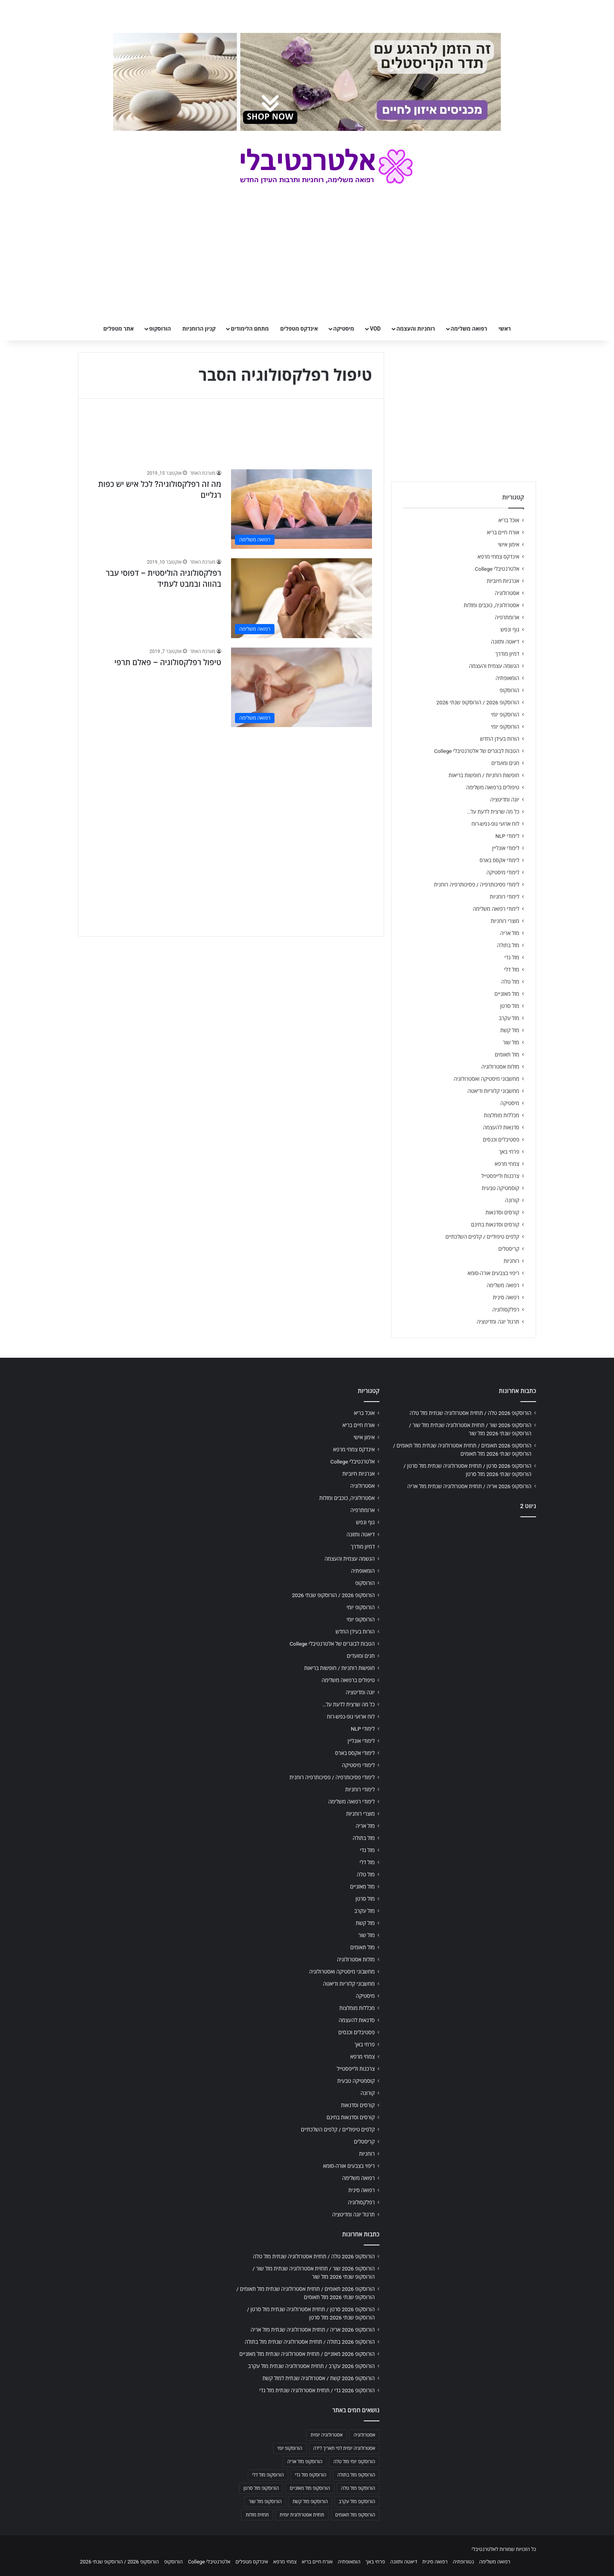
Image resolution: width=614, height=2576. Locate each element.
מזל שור (511, 1042)
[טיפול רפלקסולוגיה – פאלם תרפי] (301, 687)
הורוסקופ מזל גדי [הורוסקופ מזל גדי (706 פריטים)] (310, 2475)
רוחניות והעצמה (415, 329)
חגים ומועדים (505, 763)
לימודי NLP (507, 836)
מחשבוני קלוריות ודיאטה (493, 1091)
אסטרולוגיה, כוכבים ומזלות (491, 605)
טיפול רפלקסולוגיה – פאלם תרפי (167, 662)
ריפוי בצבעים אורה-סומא (493, 1273)
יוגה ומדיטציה (504, 799)
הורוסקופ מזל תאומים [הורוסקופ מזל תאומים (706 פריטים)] (355, 2515)
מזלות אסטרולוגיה (500, 1067)
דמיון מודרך (507, 654)
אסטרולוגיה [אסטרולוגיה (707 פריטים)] (364, 2435)
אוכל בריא (508, 520)
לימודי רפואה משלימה (496, 909)
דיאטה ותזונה (505, 642)
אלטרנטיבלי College (497, 569)
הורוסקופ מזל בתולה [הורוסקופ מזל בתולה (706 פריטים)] (356, 2475)
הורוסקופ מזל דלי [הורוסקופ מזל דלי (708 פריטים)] (268, 2475)
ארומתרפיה (507, 617)
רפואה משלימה (469, 329)
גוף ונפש (509, 629)
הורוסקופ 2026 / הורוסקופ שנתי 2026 (477, 702)
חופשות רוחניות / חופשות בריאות (484, 775)
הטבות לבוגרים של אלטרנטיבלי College (476, 751)
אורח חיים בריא (503, 532)
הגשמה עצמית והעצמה (494, 666)
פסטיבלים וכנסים (501, 1139)
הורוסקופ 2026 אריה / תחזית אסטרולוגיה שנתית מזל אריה (469, 1486)
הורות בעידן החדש (499, 739)
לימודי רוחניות (504, 897)
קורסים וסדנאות (502, 1212)
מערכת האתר (202, 473)
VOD (375, 329)
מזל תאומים (507, 1054)
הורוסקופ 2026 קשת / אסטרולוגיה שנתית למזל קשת (318, 2378)
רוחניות (511, 1261)
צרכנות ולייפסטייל (500, 1176)
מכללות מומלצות (502, 1115)
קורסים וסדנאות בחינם (495, 1224)
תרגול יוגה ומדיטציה (498, 1322)
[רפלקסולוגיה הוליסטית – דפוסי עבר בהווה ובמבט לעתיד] (301, 598)
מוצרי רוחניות (505, 921)
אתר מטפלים (118, 329)
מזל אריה (509, 933)
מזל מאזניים (507, 994)
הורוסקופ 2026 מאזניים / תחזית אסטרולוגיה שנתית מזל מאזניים (307, 2354)
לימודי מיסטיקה (502, 872)
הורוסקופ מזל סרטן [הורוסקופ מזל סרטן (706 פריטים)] (261, 2488)
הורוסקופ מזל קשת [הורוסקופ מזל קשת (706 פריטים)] (310, 2501)
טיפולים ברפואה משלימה (492, 787)
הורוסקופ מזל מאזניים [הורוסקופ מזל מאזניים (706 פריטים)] (310, 2488)
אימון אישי (508, 544)
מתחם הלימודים (250, 329)
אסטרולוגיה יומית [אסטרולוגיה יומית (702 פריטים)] (327, 2435)
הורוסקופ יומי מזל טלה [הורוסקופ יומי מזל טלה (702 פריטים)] (354, 2461)
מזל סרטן (509, 1006)
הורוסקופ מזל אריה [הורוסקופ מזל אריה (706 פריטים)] (304, 2461)
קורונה (512, 1200)
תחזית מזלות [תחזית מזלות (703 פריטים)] (257, 2515)
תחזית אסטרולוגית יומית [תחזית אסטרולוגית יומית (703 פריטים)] (302, 2515)
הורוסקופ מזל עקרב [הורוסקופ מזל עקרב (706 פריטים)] (357, 2501)
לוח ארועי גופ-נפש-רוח (495, 824)
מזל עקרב (509, 1018)
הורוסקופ (160, 329)
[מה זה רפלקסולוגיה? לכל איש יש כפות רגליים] (301, 509)
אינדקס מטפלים (299, 329)
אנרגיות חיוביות (503, 581)
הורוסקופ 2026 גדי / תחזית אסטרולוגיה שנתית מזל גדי (317, 2390)
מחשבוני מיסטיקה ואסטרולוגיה (487, 1079)
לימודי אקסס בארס (499, 860)
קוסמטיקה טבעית (500, 1188)
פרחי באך (509, 1152)
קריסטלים (508, 1249)
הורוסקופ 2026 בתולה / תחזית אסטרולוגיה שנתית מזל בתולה (310, 2342)
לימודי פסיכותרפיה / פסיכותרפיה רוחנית (476, 884)
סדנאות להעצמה (501, 1127)
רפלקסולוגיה (505, 1309)
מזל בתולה (508, 945)
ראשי (504, 329)
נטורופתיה (463, 2562)
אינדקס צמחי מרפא (498, 557)
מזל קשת (509, 1030)
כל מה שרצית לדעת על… (493, 812)
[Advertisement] (231, 791)
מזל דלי (511, 969)
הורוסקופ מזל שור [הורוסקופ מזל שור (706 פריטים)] (265, 2501)
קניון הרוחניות (198, 329)
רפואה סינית (506, 1297)
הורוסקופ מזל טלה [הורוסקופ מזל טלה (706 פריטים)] (358, 2488)
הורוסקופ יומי (505, 714)
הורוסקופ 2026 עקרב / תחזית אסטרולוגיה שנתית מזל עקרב (311, 2366)
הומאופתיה (507, 678)
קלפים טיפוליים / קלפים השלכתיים (482, 1237)
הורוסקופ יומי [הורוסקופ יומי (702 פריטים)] (289, 2448)
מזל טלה (510, 982)
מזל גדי (511, 957)
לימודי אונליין (505, 848)
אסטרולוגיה (507, 593)
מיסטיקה (343, 329)
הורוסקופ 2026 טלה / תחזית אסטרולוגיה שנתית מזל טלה (470, 1413)
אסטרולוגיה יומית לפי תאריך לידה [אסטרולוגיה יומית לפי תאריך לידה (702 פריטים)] (344, 2448)
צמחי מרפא (507, 1164)
